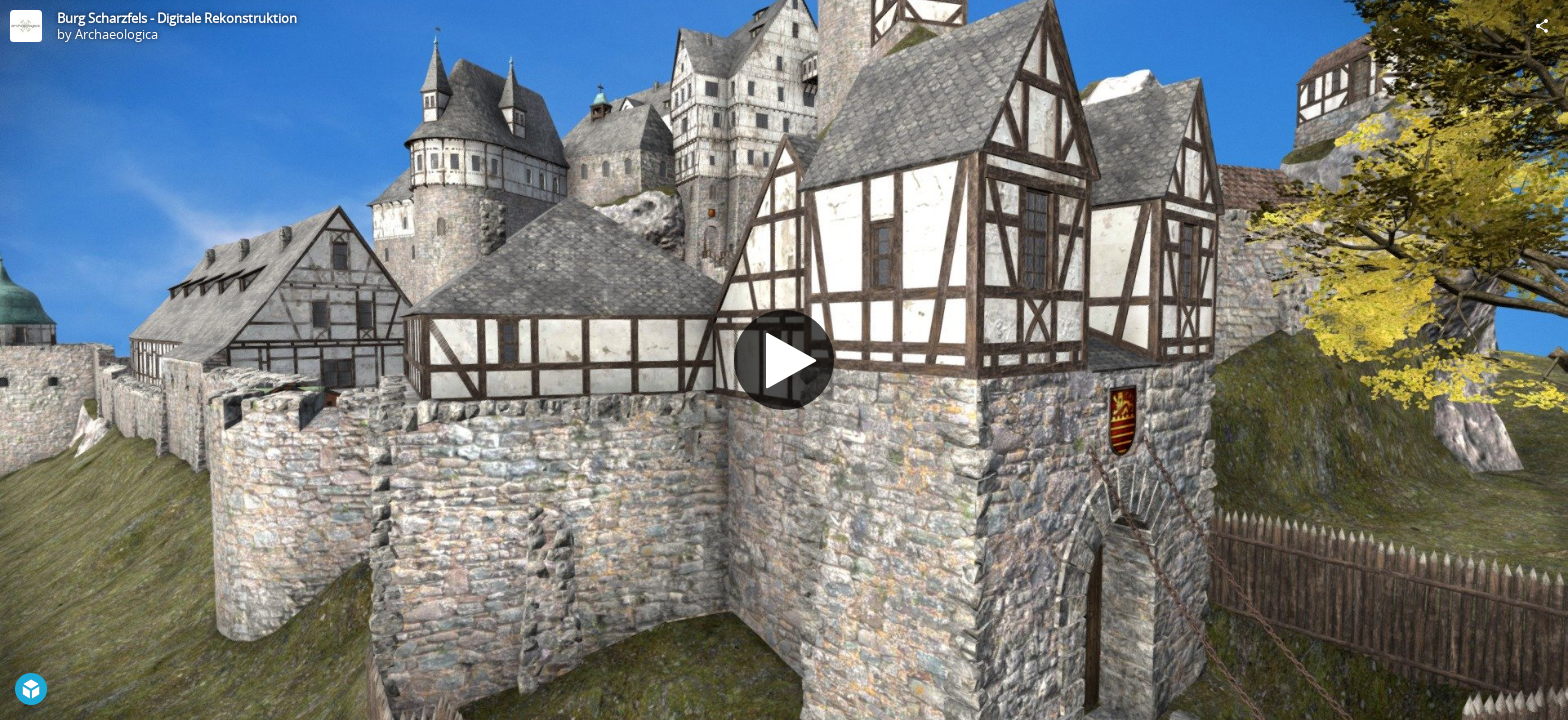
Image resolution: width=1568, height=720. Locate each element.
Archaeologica (116, 34)
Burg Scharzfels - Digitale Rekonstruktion (177, 18)
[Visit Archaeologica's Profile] (26, 26)
